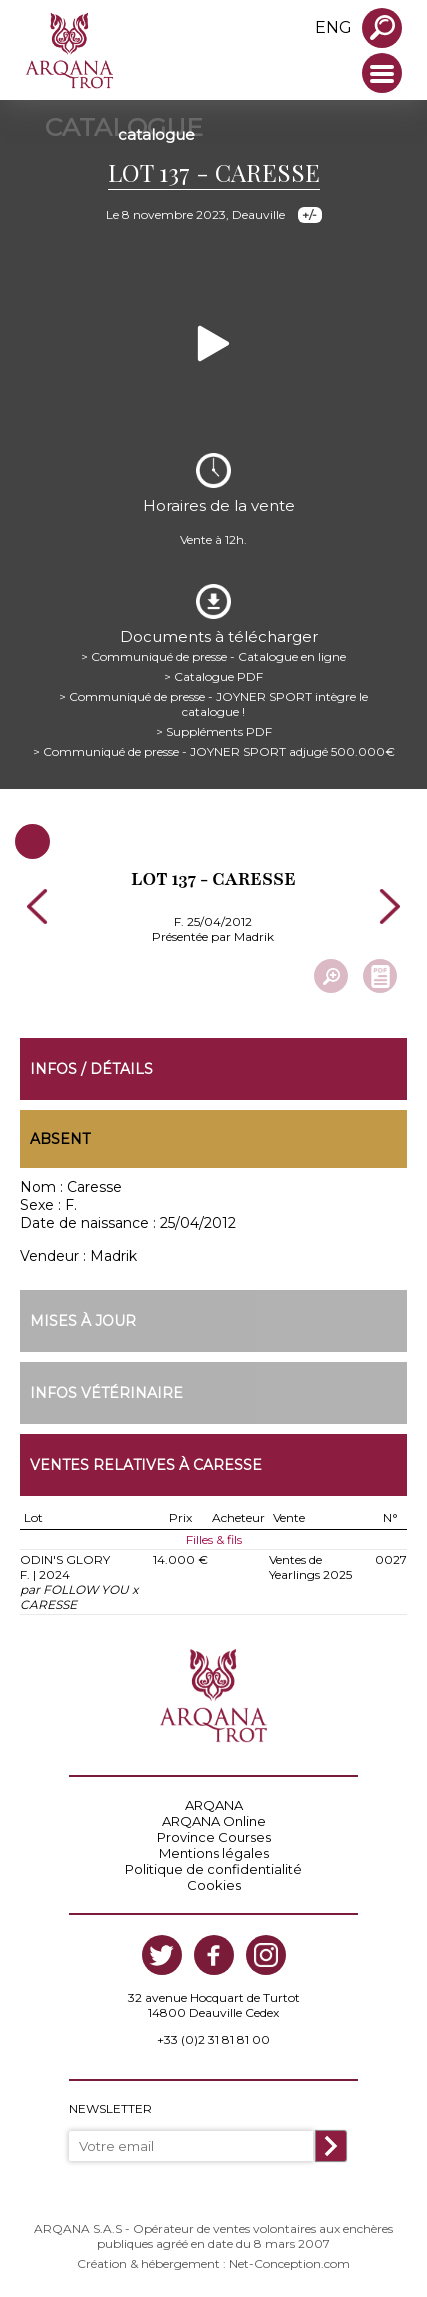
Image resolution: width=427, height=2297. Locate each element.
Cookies (214, 1885)
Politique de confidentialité (213, 1869)
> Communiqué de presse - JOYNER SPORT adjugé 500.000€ (214, 751)
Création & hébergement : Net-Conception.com (213, 2263)
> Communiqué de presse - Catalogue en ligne (213, 656)
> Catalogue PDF (213, 676)
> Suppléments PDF (214, 731)
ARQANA (214, 1805)
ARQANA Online (214, 1821)
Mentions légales (214, 1853)
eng (333, 27)
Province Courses (214, 1837)
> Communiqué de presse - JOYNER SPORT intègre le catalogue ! (213, 704)
